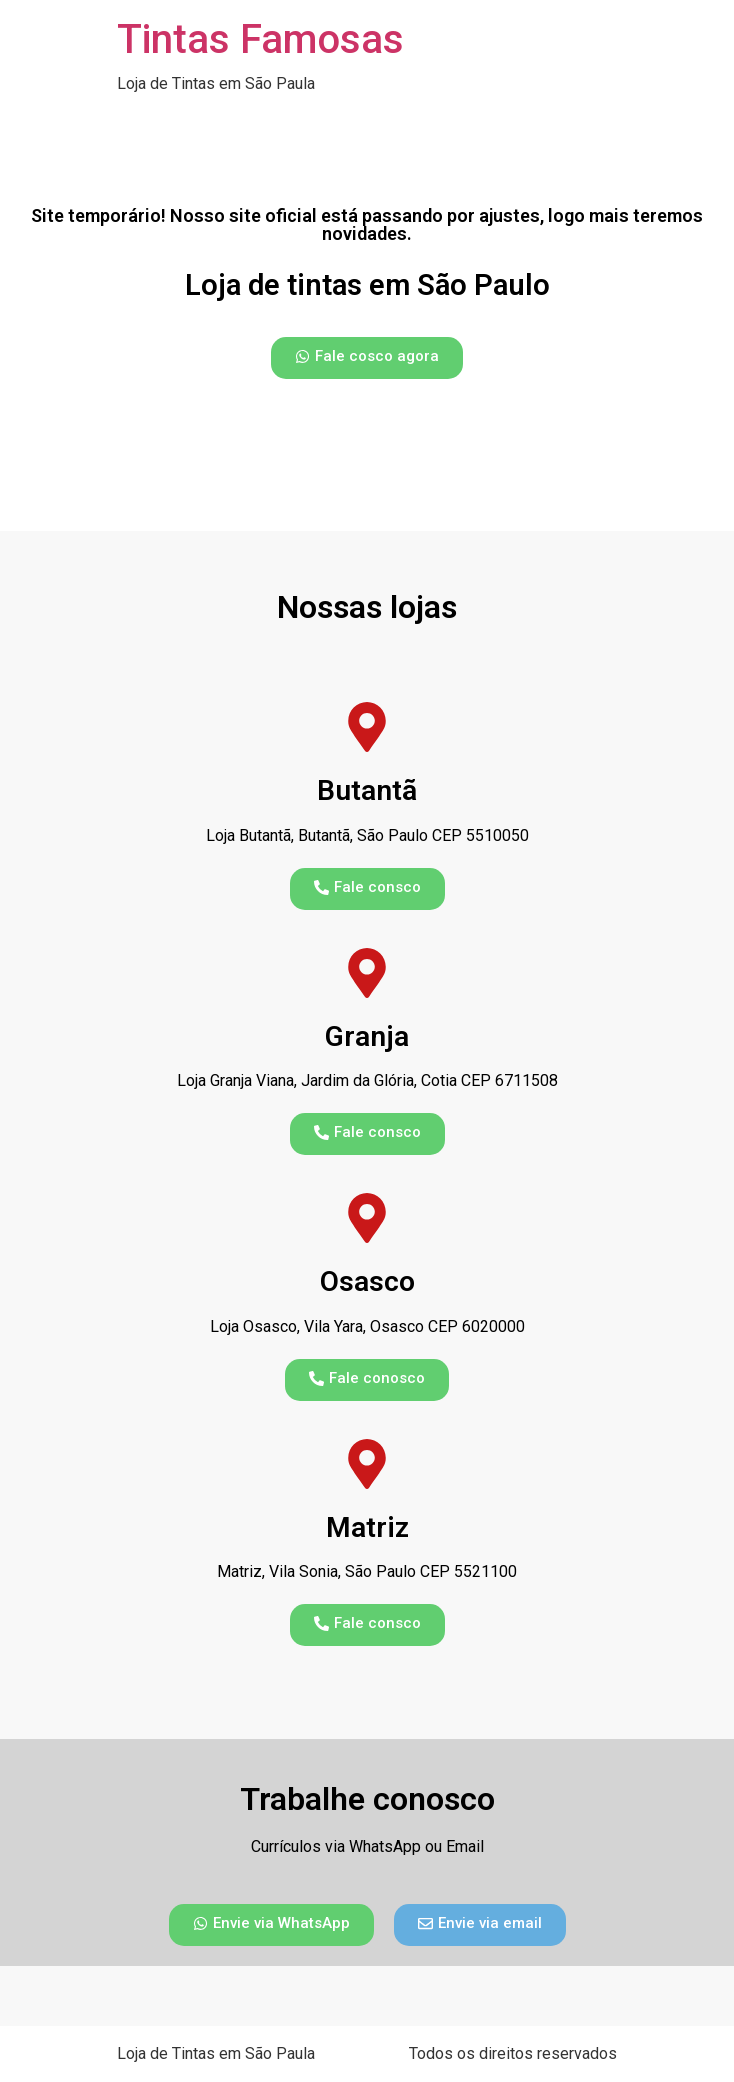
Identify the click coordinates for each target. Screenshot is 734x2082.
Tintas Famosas (260, 39)
